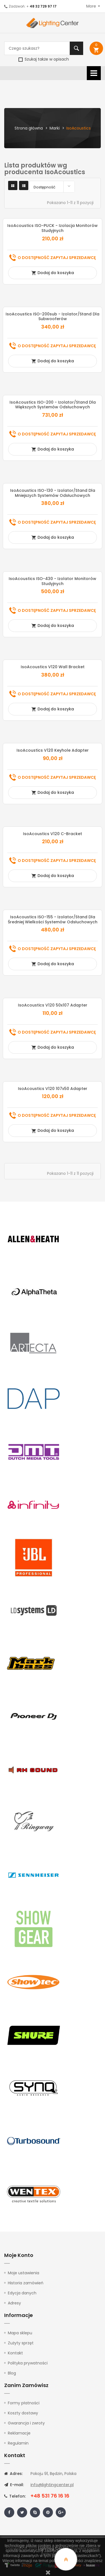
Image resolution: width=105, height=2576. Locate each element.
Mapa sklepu (20, 2333)
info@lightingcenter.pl (52, 2485)
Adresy (14, 2303)
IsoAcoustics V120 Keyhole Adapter (53, 750)
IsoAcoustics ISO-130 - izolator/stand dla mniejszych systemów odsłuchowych (52, 493)
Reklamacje (19, 2433)
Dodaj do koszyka (52, 272)
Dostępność (53, 186)
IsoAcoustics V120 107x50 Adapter (52, 1088)
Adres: (13, 2473)
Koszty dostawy (23, 2413)
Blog (12, 2373)
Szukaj (76, 48)
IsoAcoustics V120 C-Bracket (52, 834)
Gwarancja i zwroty (26, 2423)
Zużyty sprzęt (21, 2343)
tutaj (51, 2566)
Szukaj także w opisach (43, 59)
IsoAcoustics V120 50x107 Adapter (52, 1005)
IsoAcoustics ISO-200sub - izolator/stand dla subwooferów (52, 316)
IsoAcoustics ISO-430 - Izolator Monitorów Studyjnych (52, 581)
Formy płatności (23, 2403)
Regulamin (18, 2443)
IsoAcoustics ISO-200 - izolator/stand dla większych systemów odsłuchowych (53, 404)
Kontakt (15, 2353)
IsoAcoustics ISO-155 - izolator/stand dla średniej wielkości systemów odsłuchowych (52, 919)
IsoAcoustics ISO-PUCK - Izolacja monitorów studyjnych (52, 228)
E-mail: (14, 2485)
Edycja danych (22, 2293)
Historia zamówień (25, 2283)
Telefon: (15, 2496)
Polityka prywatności (28, 2363)
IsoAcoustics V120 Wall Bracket (53, 667)
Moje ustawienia (23, 2273)
